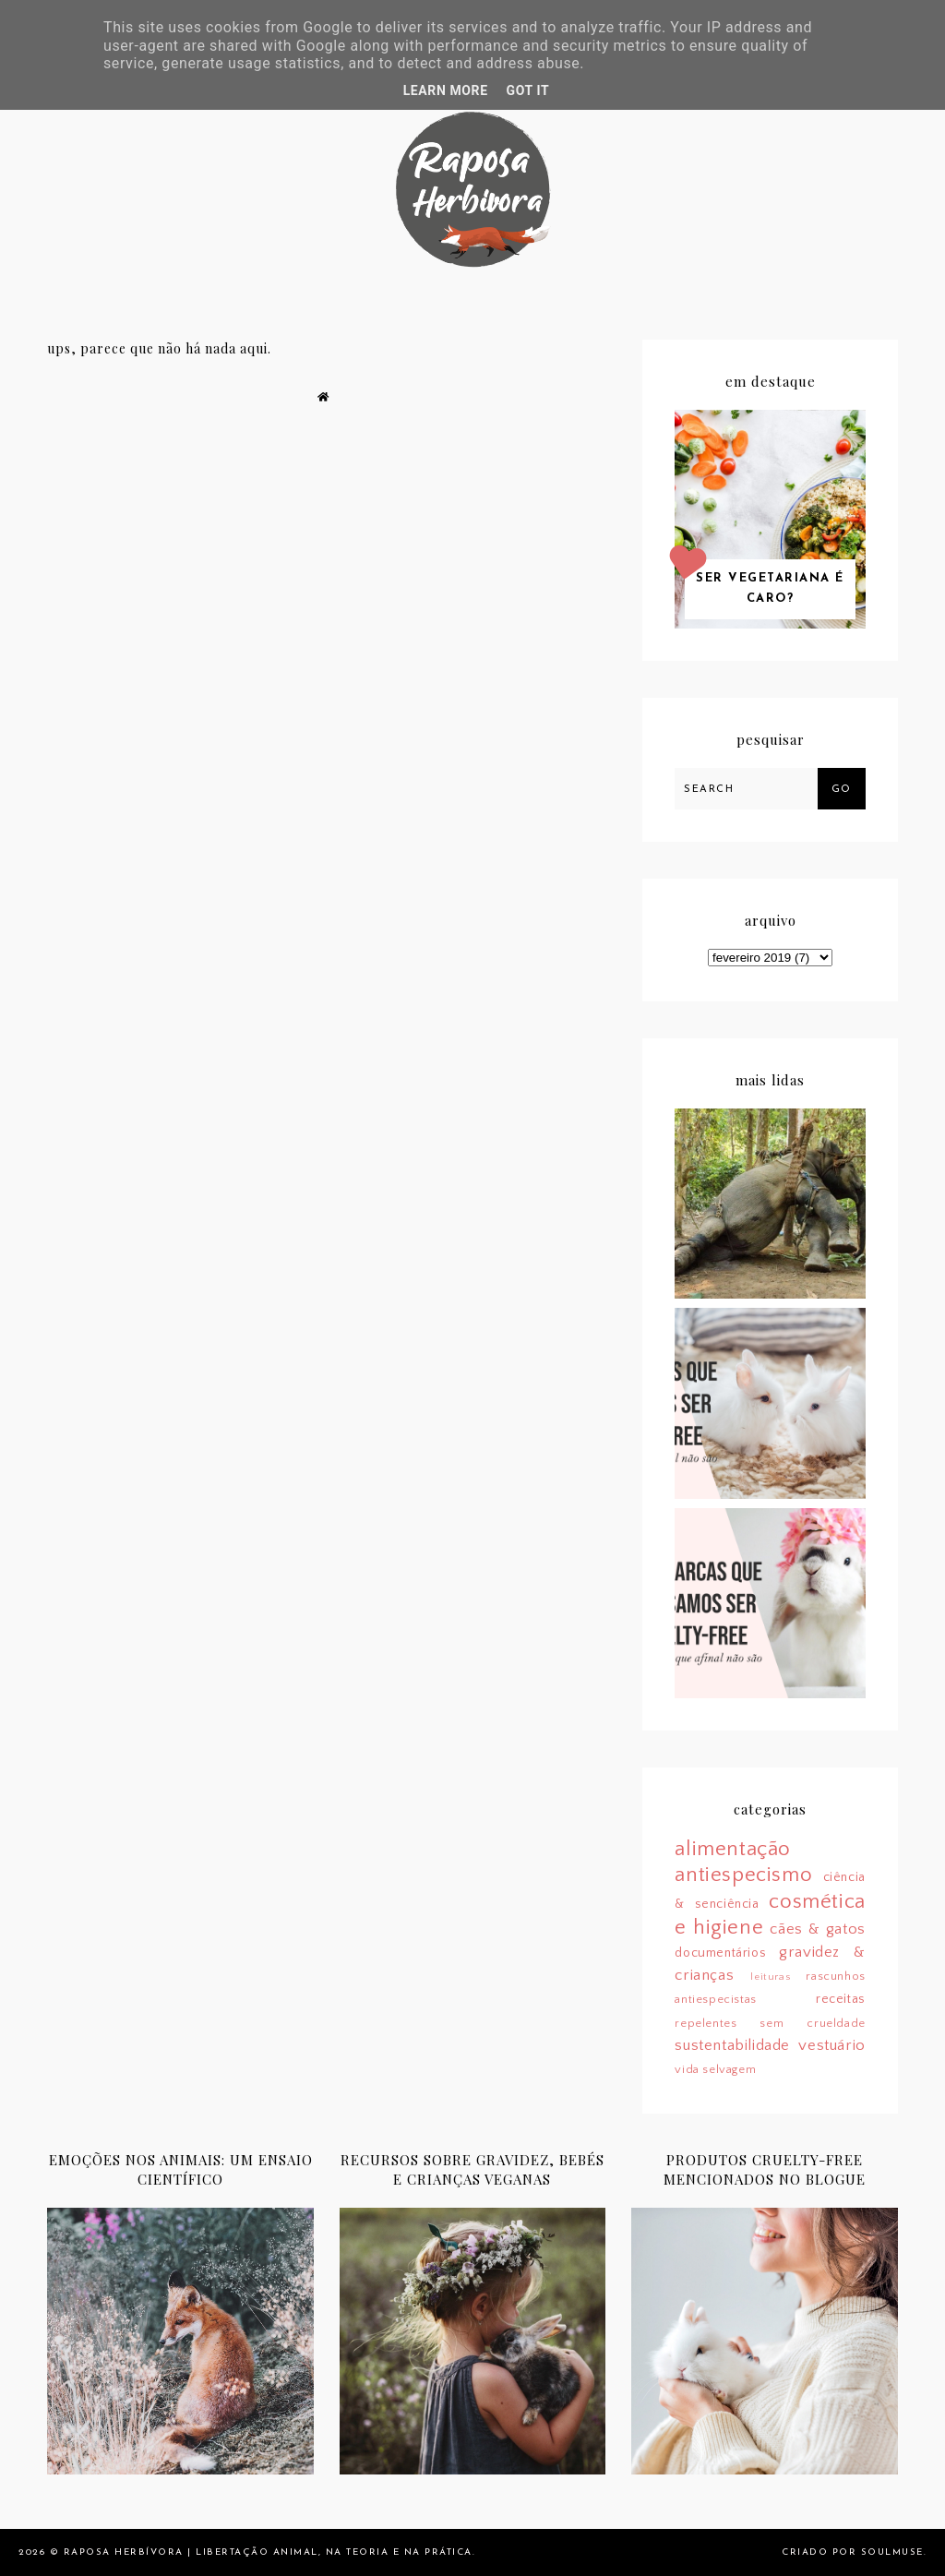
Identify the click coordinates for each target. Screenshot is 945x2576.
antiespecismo (743, 1875)
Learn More (445, 90)
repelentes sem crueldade (770, 2023)
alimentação (733, 1849)
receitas (841, 1999)
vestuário (831, 2045)
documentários (720, 1953)
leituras (770, 1977)
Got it (528, 90)
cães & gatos (817, 1929)
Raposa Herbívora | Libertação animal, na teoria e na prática (268, 2552)
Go (841, 790)
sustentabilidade (732, 2045)
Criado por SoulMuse (853, 2552)
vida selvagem (715, 2069)
